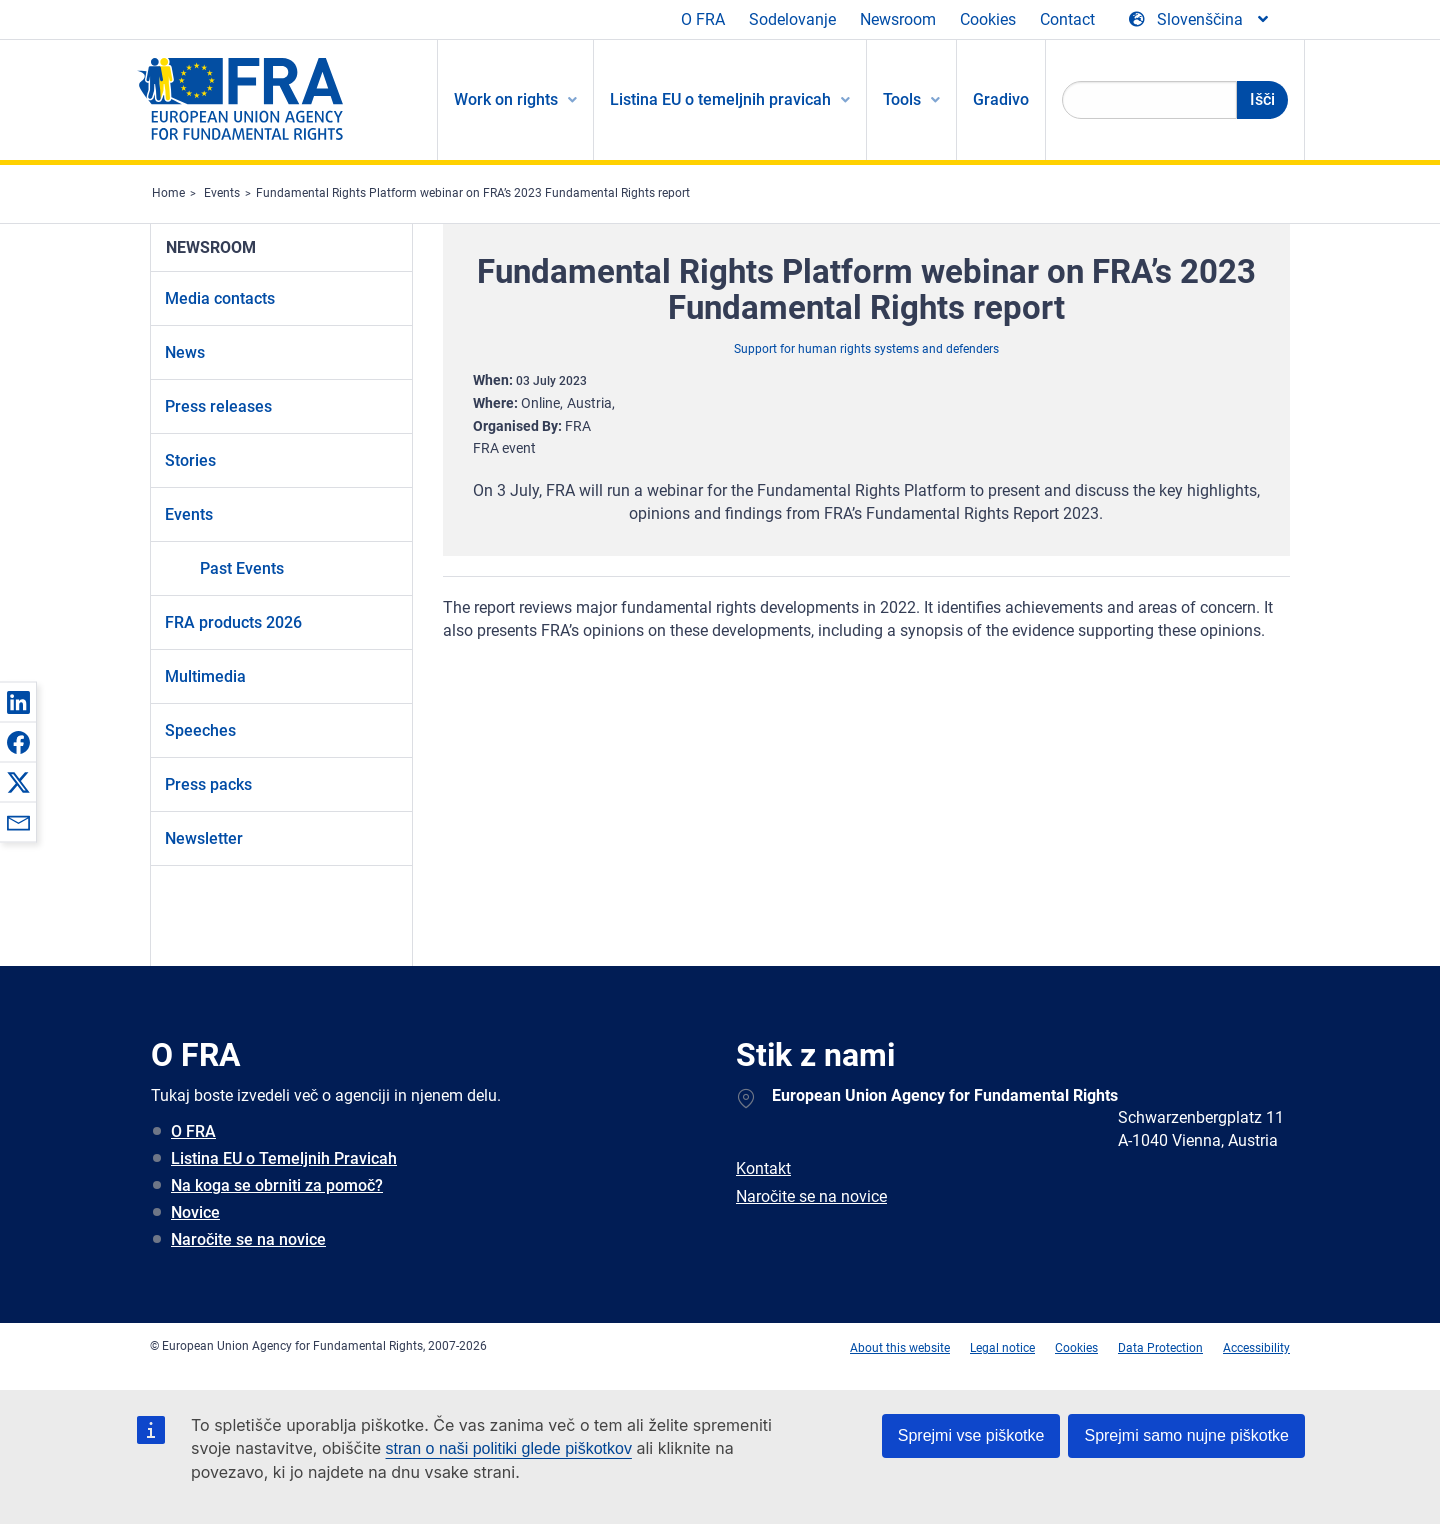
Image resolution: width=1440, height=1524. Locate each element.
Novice (195, 1212)
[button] (18, 702)
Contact (1067, 19)
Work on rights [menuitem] (506, 99)
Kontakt (763, 1168)
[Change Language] (1200, 20)
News (185, 352)
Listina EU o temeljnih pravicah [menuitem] (720, 99)
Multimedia (205, 676)
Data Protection (1160, 1348)
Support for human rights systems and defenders (866, 349)
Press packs (208, 784)
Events (222, 193)
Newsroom (898, 19)
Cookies (988, 19)
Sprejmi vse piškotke (971, 1435)
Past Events (242, 568)
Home (168, 193)
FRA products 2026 (233, 622)
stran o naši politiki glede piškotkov (509, 1448)
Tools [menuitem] (902, 99)
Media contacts (220, 298)
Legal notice (1002, 1348)
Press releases (218, 406)
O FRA (703, 19)
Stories (190, 460)
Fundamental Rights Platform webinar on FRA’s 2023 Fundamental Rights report (473, 193)
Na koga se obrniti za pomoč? (277, 1185)
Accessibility (1256, 1348)
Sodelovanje (792, 19)
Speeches (200, 730)
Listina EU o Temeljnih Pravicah (284, 1158)
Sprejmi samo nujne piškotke (1186, 1435)
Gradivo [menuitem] (1001, 99)
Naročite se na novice (248, 1239)
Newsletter (204, 838)
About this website (900, 1348)
